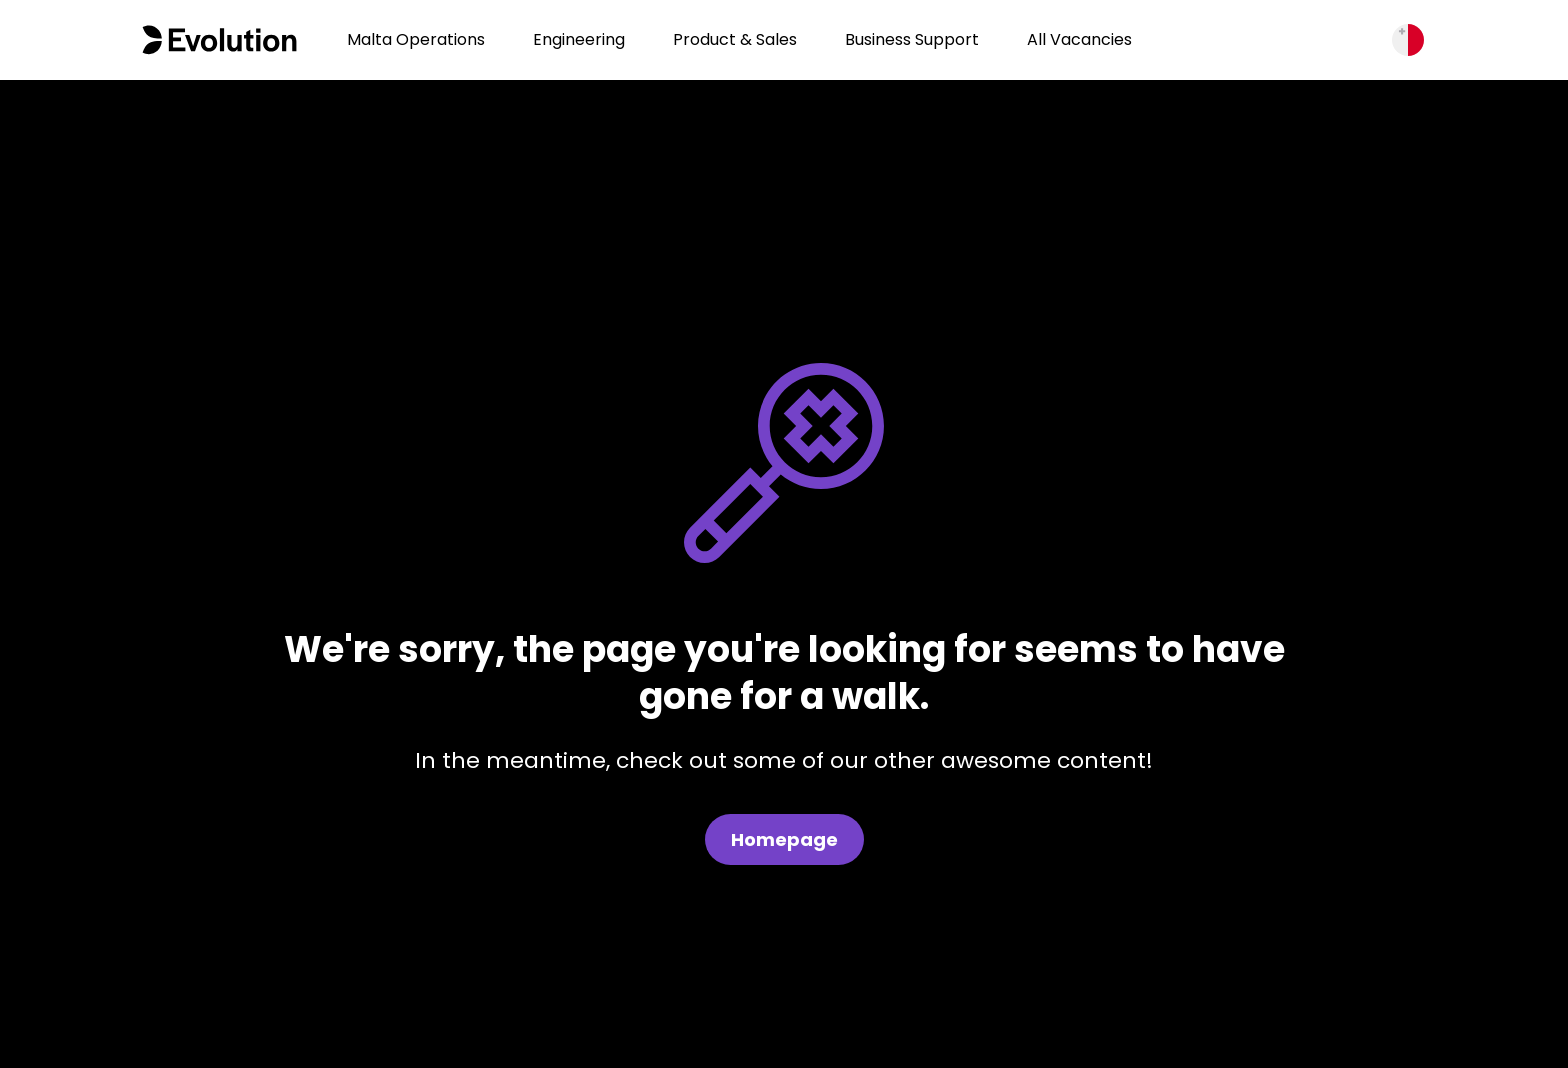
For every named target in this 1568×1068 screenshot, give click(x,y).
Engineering (579, 39)
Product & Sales (735, 39)
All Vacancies (1079, 39)
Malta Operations (416, 39)
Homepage (784, 839)
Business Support (912, 39)
